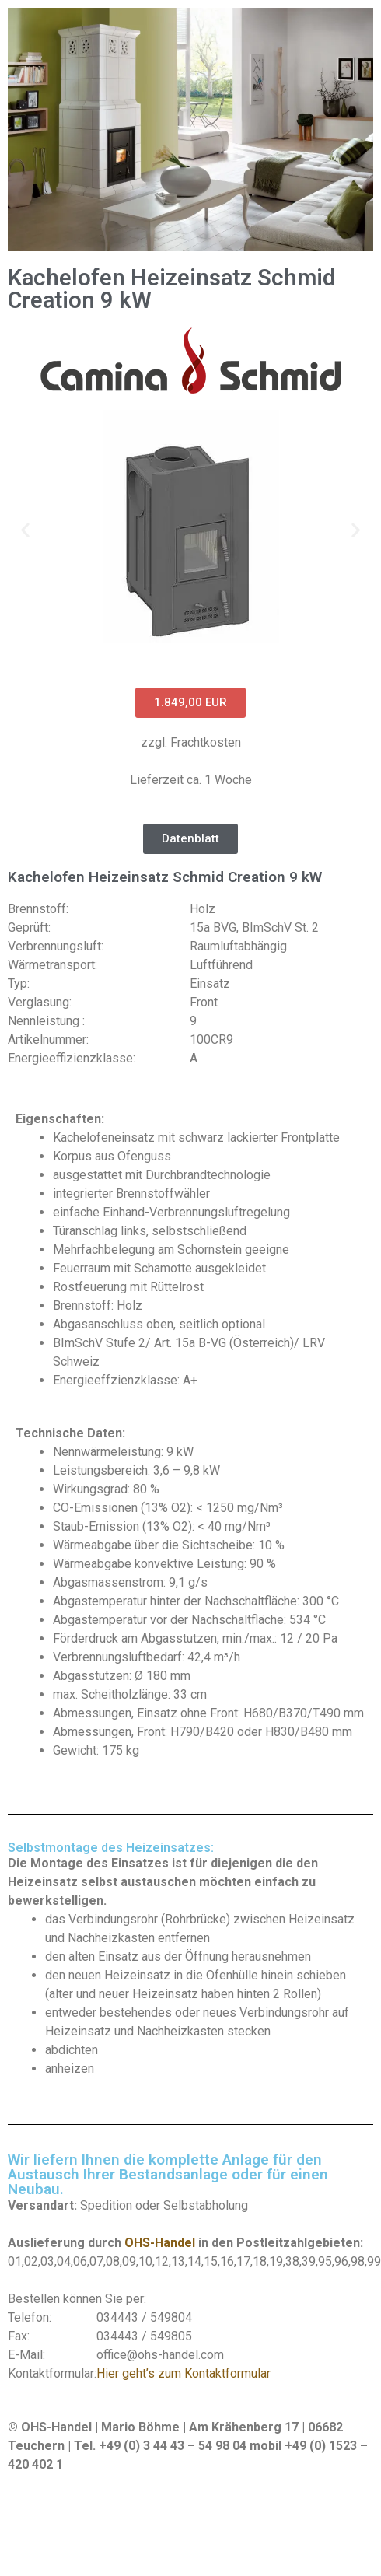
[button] (25, 529)
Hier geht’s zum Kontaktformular (183, 2373)
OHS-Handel (159, 2242)
